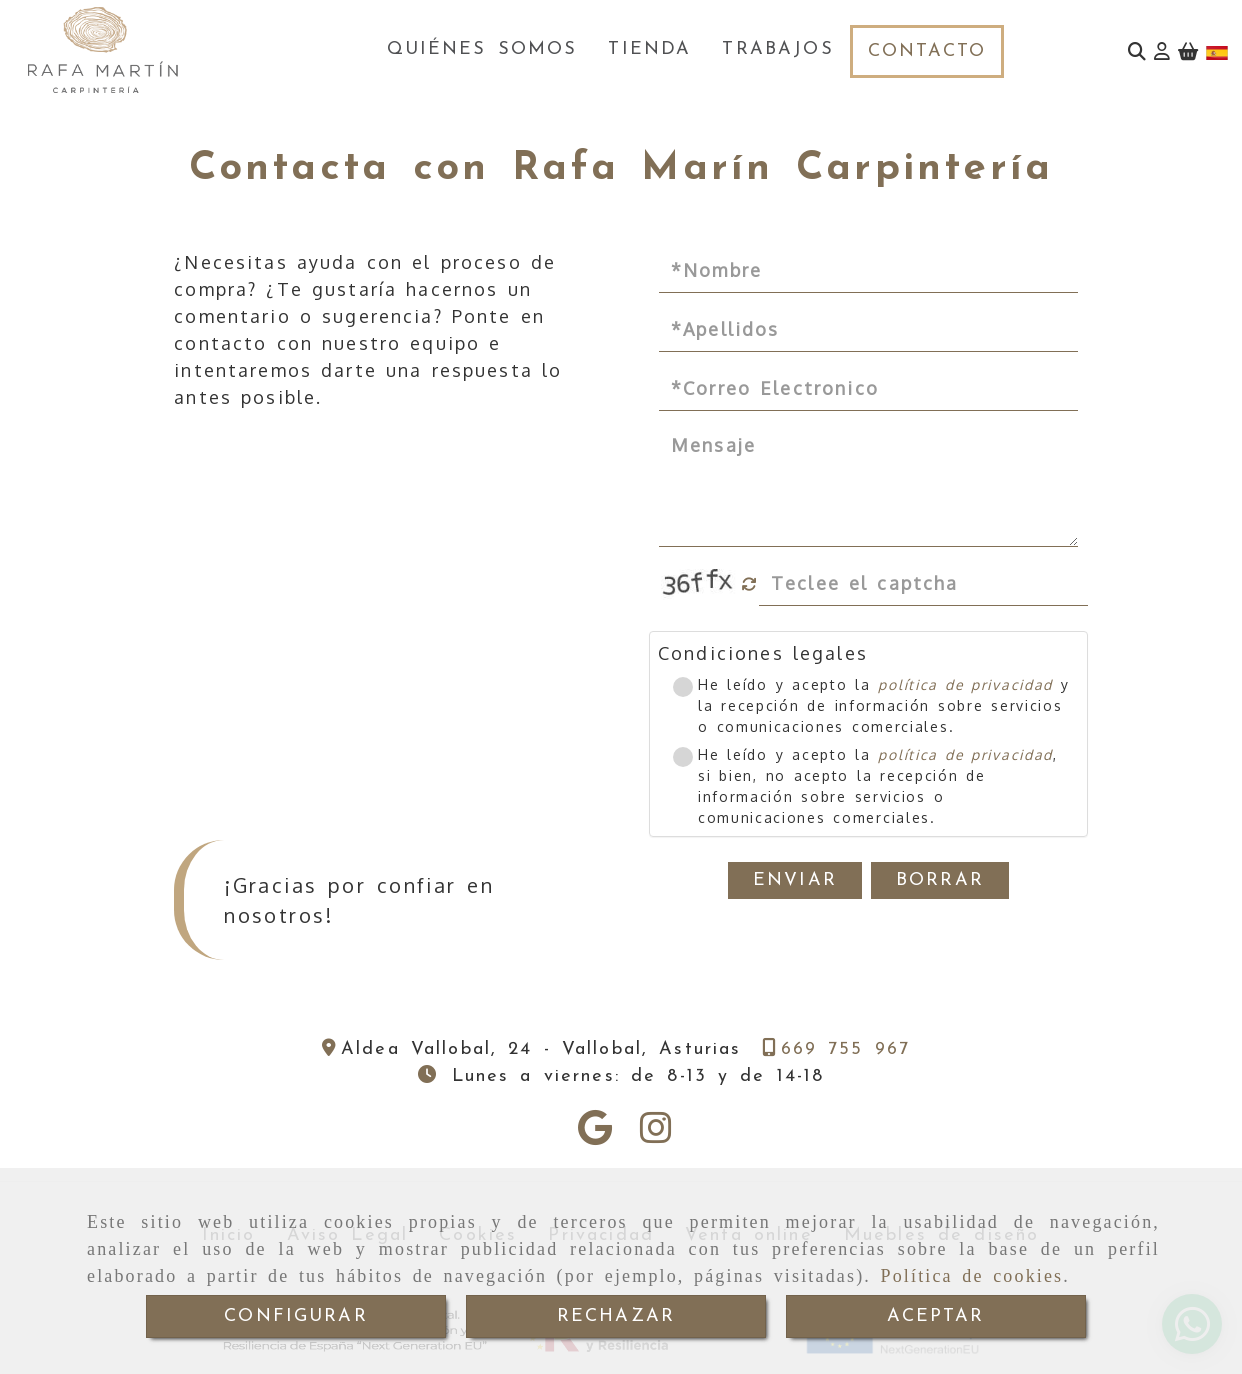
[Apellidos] (868, 330)
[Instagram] (656, 1134)
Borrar (940, 880)
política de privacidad (965, 684)
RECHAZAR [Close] (616, 1316)
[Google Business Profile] (595, 1134)
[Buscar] (1137, 51)
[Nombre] (868, 271)
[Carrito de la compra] (1188, 51)
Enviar (795, 880)
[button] (1162, 51)
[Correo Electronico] (868, 389)
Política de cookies (972, 1276)
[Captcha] (923, 584)
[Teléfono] (836, 1049)
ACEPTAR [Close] (935, 1316)
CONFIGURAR (296, 1316)
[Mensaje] (868, 486)
